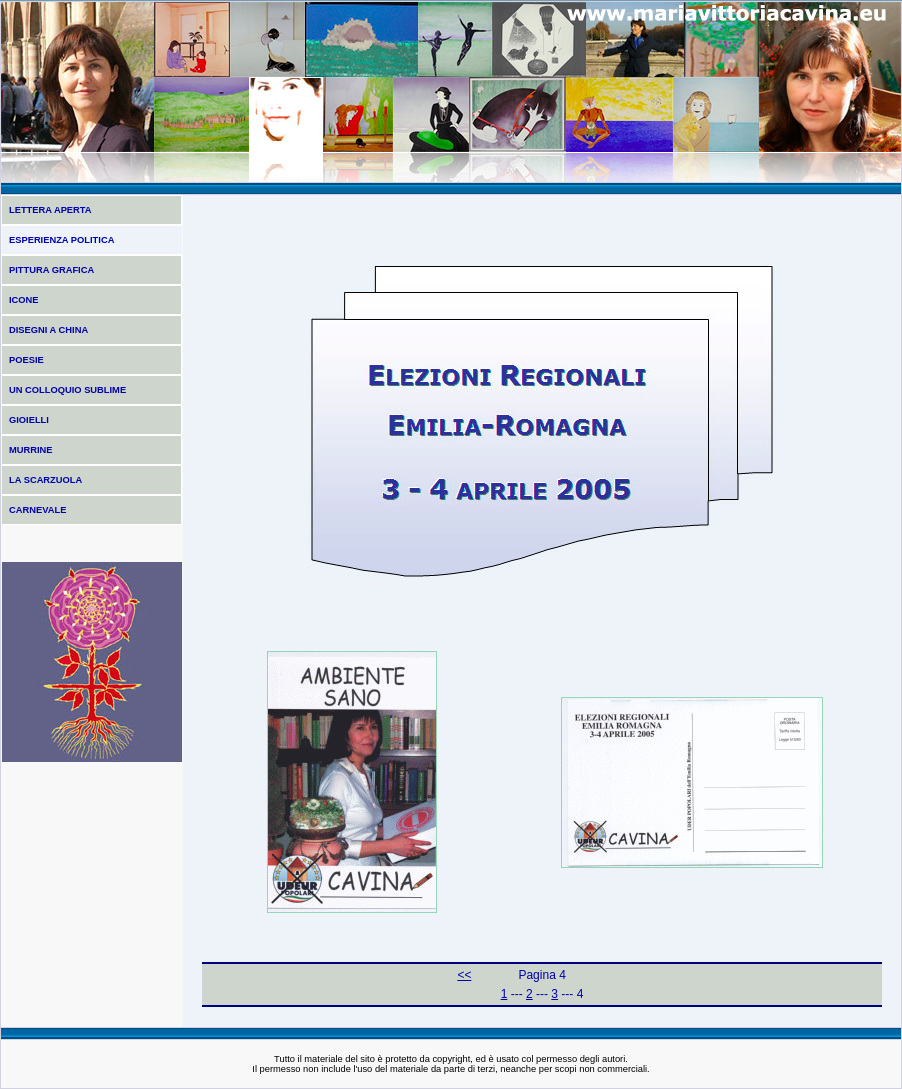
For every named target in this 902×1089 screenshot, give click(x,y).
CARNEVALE (37, 510)
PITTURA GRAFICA (51, 270)
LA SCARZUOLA (45, 480)
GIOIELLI (29, 420)
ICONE (24, 300)
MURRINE (31, 450)
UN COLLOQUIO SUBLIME (67, 390)
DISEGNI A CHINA (48, 330)
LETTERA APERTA (50, 210)
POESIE (26, 360)
